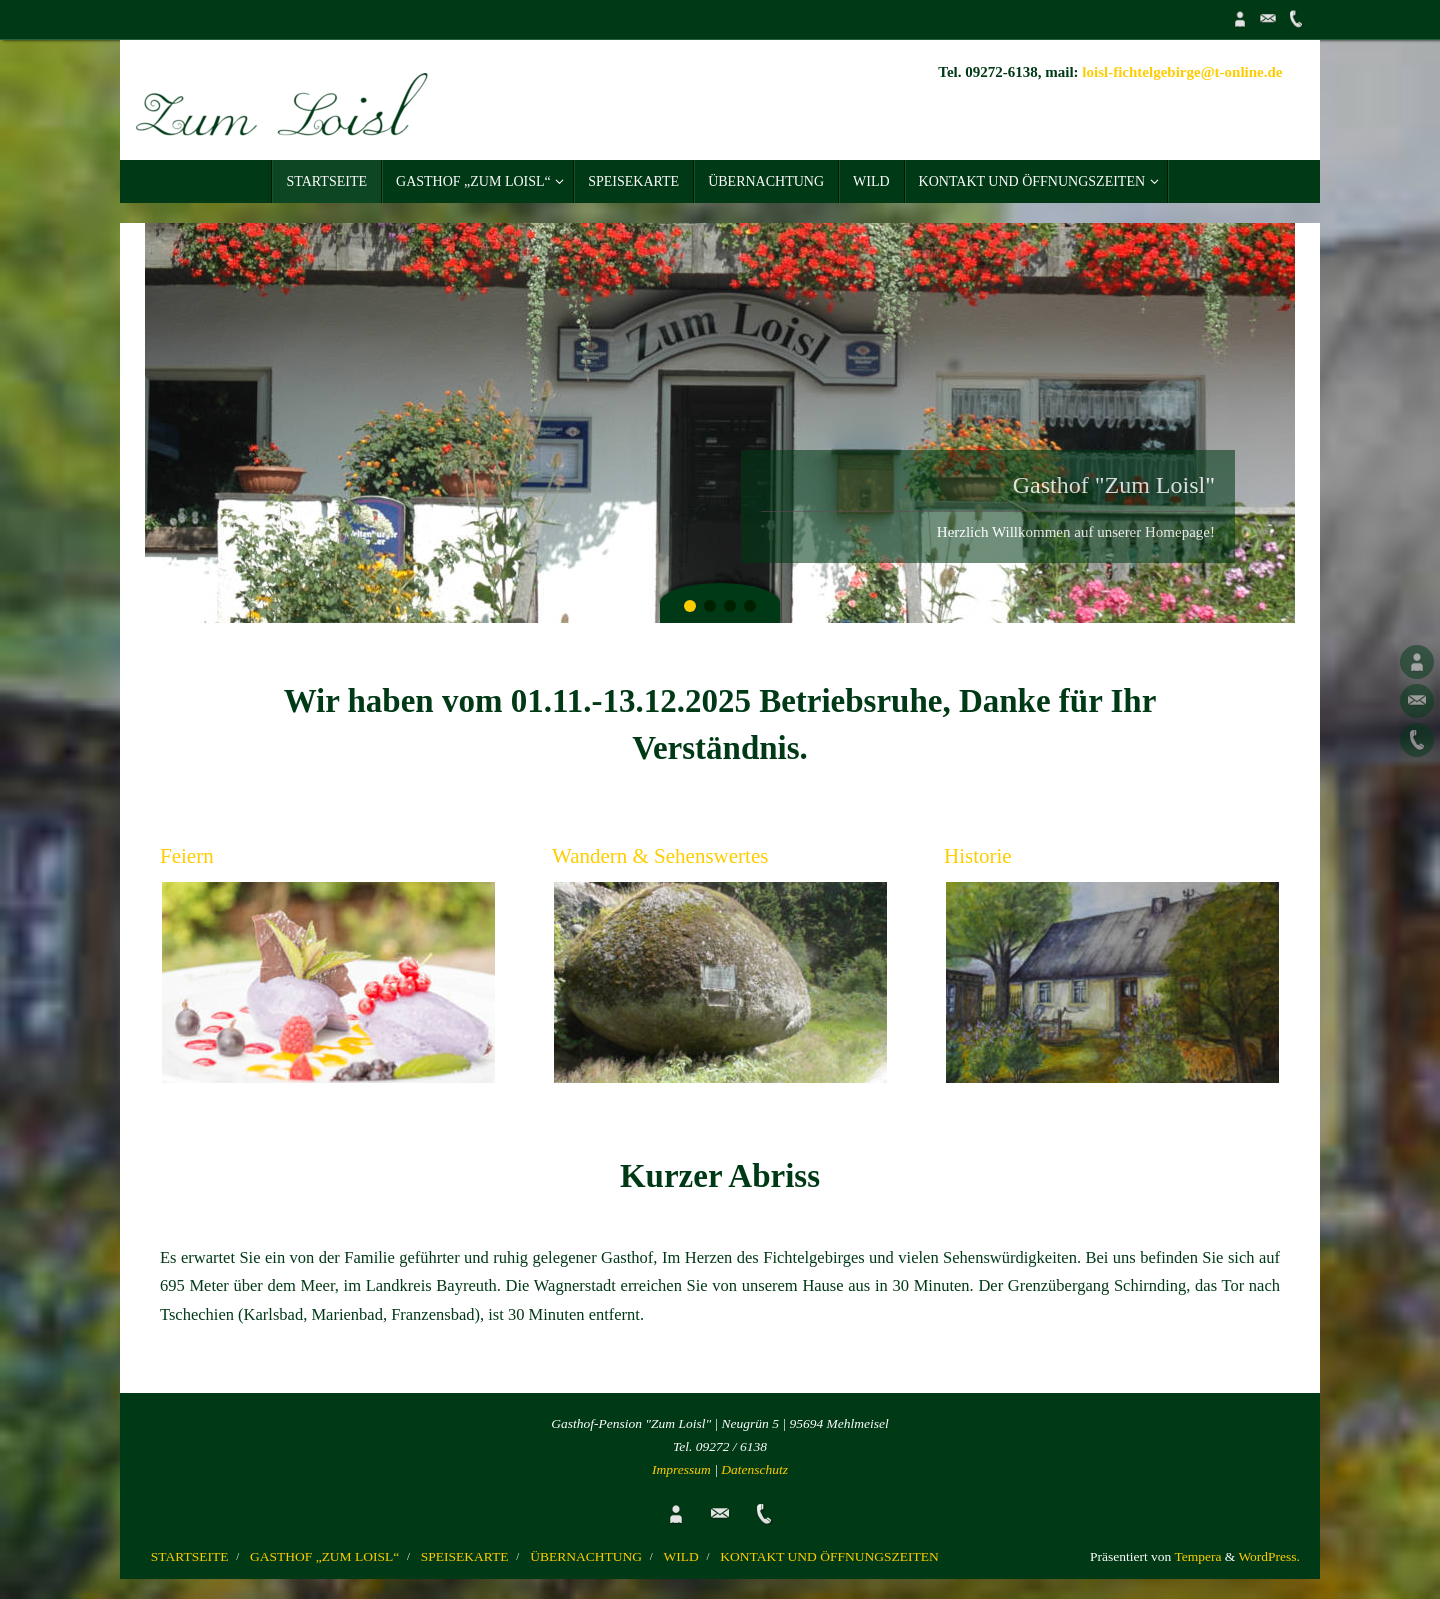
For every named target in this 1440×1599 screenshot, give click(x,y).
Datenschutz (754, 1469)
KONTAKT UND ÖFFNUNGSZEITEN (829, 1556)
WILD (681, 1556)
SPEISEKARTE (465, 1556)
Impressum (681, 1469)
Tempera (1197, 1556)
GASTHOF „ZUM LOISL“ (324, 1556)
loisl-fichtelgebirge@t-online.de (1182, 72)
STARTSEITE (190, 1556)
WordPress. (1269, 1556)
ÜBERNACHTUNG (586, 1556)
